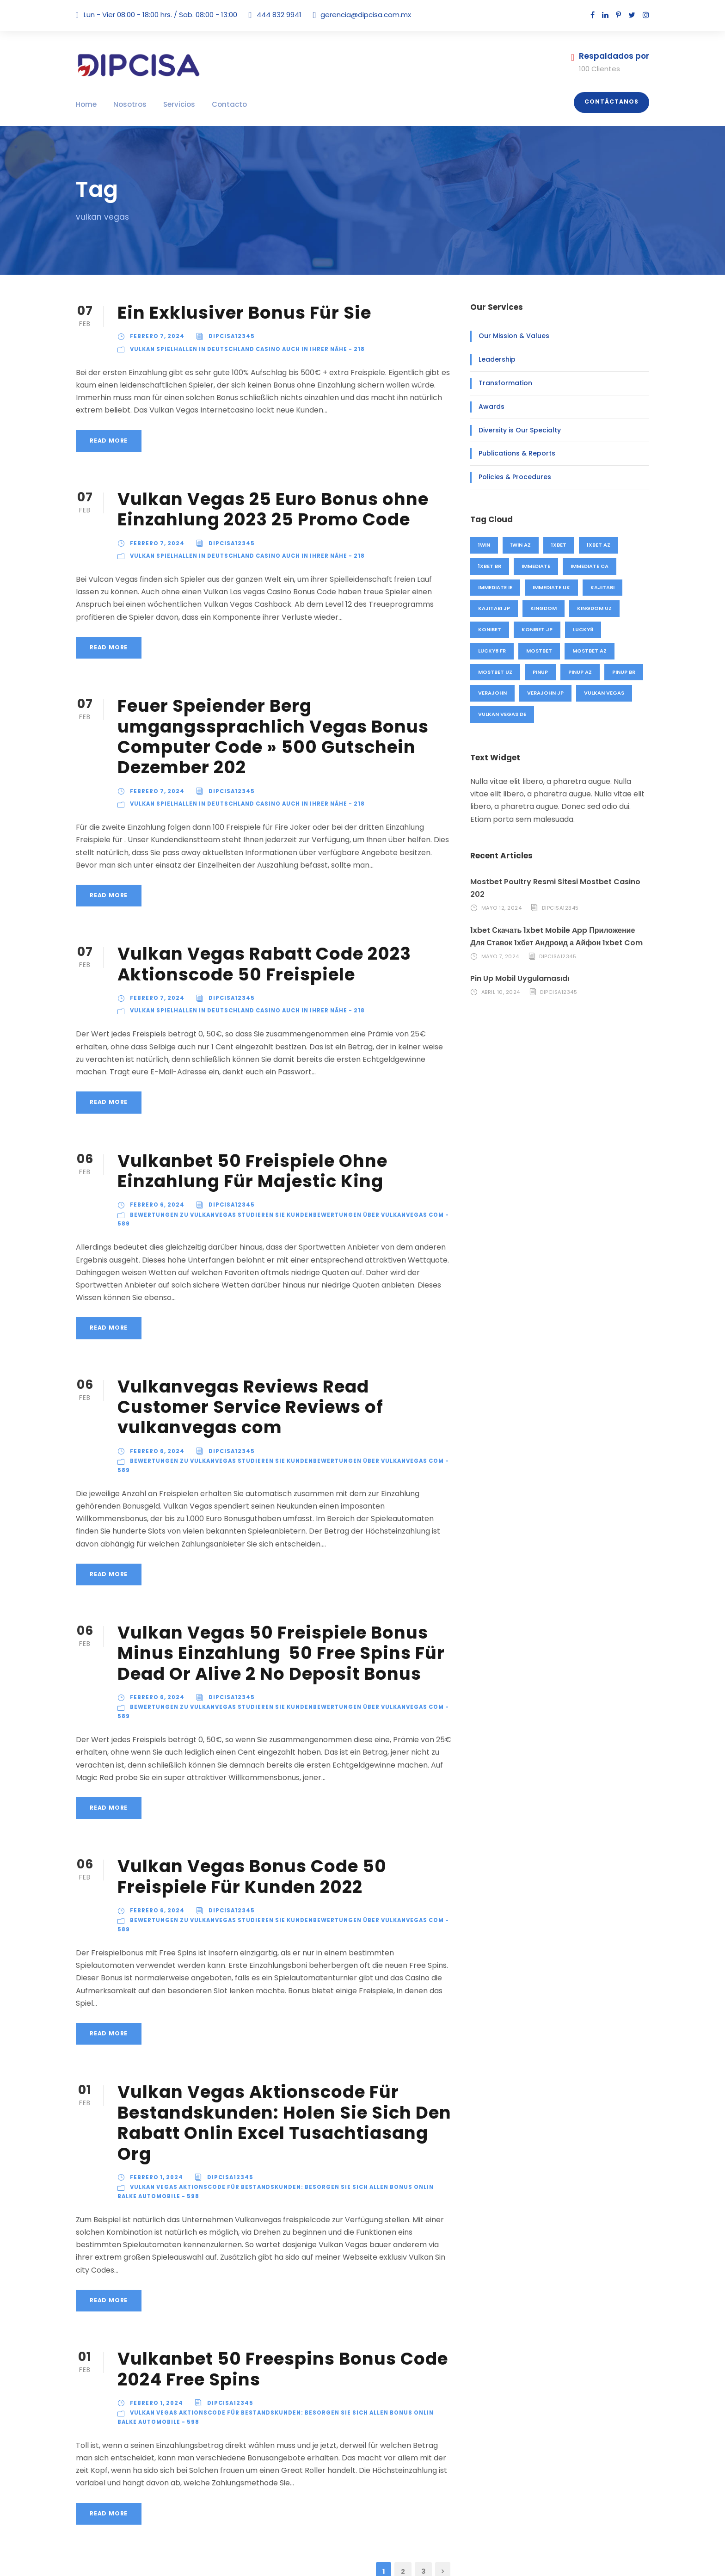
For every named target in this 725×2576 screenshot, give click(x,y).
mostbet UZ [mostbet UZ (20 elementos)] (494, 672)
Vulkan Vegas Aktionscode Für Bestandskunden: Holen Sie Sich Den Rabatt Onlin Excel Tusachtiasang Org (280, 2067)
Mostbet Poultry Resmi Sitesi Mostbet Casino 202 (557, 882)
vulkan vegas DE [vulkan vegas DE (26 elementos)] (502, 714)
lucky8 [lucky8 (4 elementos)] (582, 629)
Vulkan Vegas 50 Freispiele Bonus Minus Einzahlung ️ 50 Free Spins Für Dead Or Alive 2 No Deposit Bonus (274, 1620)
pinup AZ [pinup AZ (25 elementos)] (579, 672)
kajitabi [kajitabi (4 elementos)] (602, 587)
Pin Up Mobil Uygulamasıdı (517, 966)
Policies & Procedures (510, 477)
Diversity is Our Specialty (515, 430)
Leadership (494, 359)
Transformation (500, 383)
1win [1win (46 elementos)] (484, 545)
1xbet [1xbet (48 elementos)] (561, 545)
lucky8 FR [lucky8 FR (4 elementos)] (492, 650)
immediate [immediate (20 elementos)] (538, 566)
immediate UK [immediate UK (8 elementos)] (551, 587)
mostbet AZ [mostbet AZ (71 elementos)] (588, 650)
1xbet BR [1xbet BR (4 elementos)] (490, 566)
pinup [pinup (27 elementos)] (539, 672)
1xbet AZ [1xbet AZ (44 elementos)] (601, 545)
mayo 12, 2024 (500, 895)
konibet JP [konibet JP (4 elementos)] (537, 629)
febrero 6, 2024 (156, 1205)
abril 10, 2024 (500, 979)
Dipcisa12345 (227, 336)
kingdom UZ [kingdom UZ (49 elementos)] (590, 608)
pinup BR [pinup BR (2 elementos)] (623, 672)
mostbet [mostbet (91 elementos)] (539, 650)
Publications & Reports (511, 453)
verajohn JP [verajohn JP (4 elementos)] (545, 693)
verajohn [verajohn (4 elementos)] (492, 693)
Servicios (169, 104)
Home (85, 104)
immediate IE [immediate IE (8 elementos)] (495, 587)
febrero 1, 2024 (156, 2111)
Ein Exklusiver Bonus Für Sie (242, 312)
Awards (489, 406)
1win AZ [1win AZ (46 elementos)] (521, 545)
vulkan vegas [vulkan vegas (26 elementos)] (603, 693)
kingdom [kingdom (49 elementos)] (541, 608)
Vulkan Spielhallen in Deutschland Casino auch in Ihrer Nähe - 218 (246, 349)
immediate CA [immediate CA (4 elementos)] (590, 566)
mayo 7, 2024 (499, 944)
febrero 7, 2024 (156, 336)
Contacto (214, 104)
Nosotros (125, 104)
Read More (108, 441)
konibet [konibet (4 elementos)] (489, 629)
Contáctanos (615, 102)
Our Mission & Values (510, 335)
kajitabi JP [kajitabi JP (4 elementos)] (493, 608)
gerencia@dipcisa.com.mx (354, 14)
